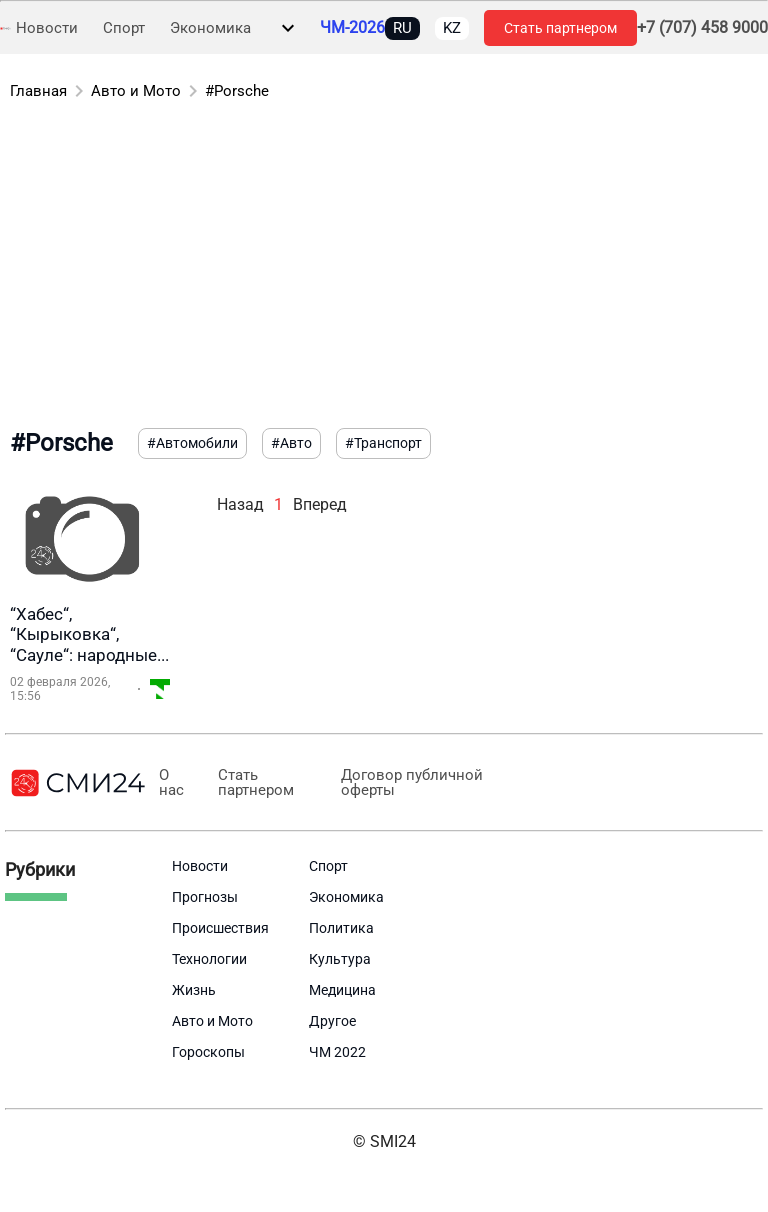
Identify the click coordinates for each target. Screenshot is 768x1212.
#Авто (291, 443)
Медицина (342, 990)
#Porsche (237, 91)
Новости (47, 28)
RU (402, 28)
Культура (340, 959)
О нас (170, 783)
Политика (341, 928)
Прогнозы (205, 897)
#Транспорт (383, 443)
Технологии (209, 959)
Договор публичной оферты (409, 783)
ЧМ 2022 (337, 1052)
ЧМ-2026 (352, 28)
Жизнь (194, 990)
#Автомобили (192, 443)
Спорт (124, 28)
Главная (38, 91)
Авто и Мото (136, 91)
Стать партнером (560, 28)
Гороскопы (208, 1052)
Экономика (210, 28)
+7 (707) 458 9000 (702, 28)
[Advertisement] (384, 268)
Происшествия (220, 928)
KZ (452, 28)
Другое (332, 1021)
